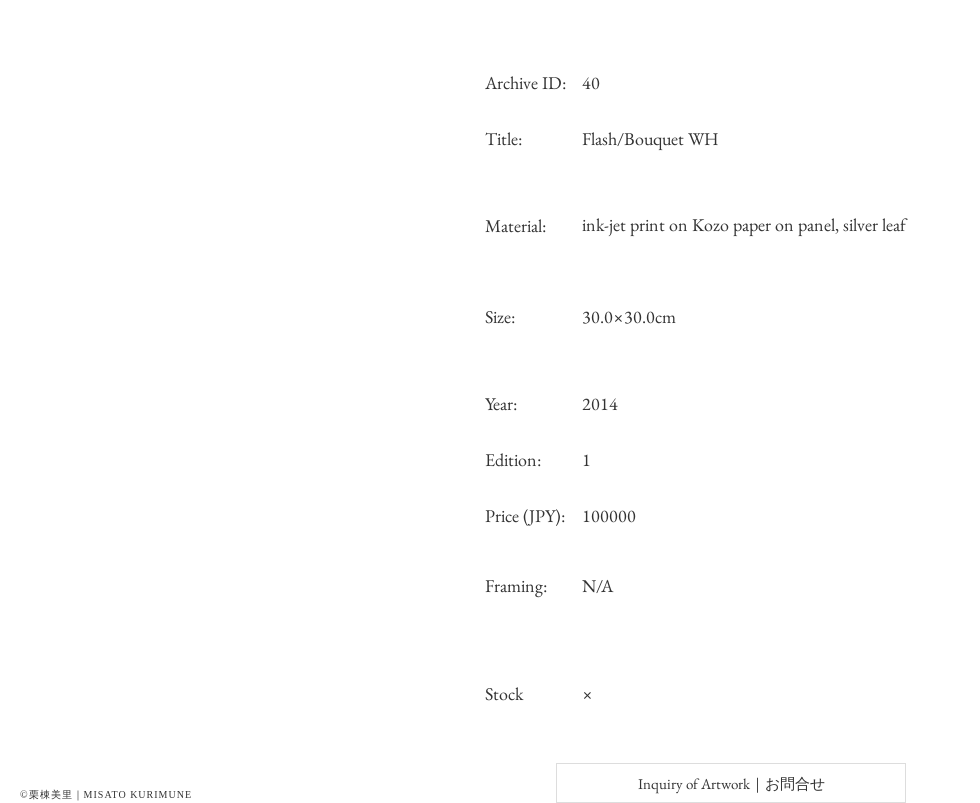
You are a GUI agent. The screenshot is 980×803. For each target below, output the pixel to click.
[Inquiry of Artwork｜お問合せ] (731, 783)
